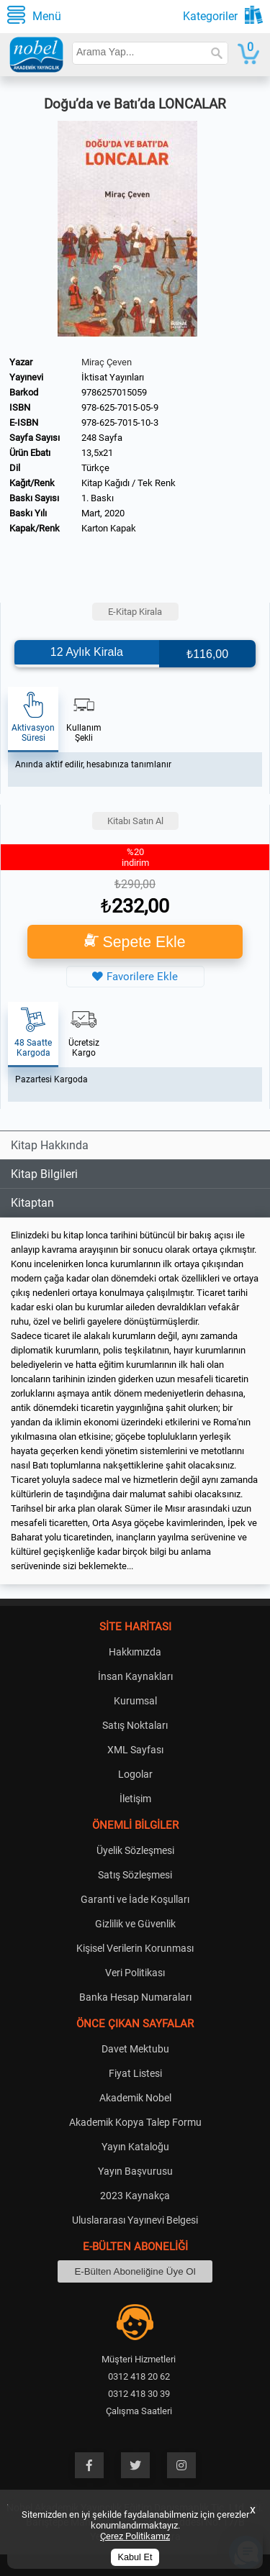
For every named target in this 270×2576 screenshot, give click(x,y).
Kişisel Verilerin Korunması (135, 1948)
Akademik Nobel (135, 2098)
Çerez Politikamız (135, 2536)
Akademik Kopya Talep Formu (135, 2122)
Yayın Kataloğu (135, 2146)
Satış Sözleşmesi (135, 1875)
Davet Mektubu (135, 2049)
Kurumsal (135, 1701)
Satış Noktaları (135, 1725)
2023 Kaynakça (135, 2195)
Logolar (135, 1774)
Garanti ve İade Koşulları (135, 1899)
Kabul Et (135, 2557)
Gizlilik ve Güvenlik (135, 1923)
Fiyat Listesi (135, 2073)
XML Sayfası (135, 1749)
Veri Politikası (135, 1972)
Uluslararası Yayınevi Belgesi (135, 2220)
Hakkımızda (135, 1652)
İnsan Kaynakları (135, 1676)
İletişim (135, 1798)
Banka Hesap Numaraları (135, 1997)
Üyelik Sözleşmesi (135, 1850)
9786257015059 (114, 392)
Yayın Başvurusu (135, 2171)
